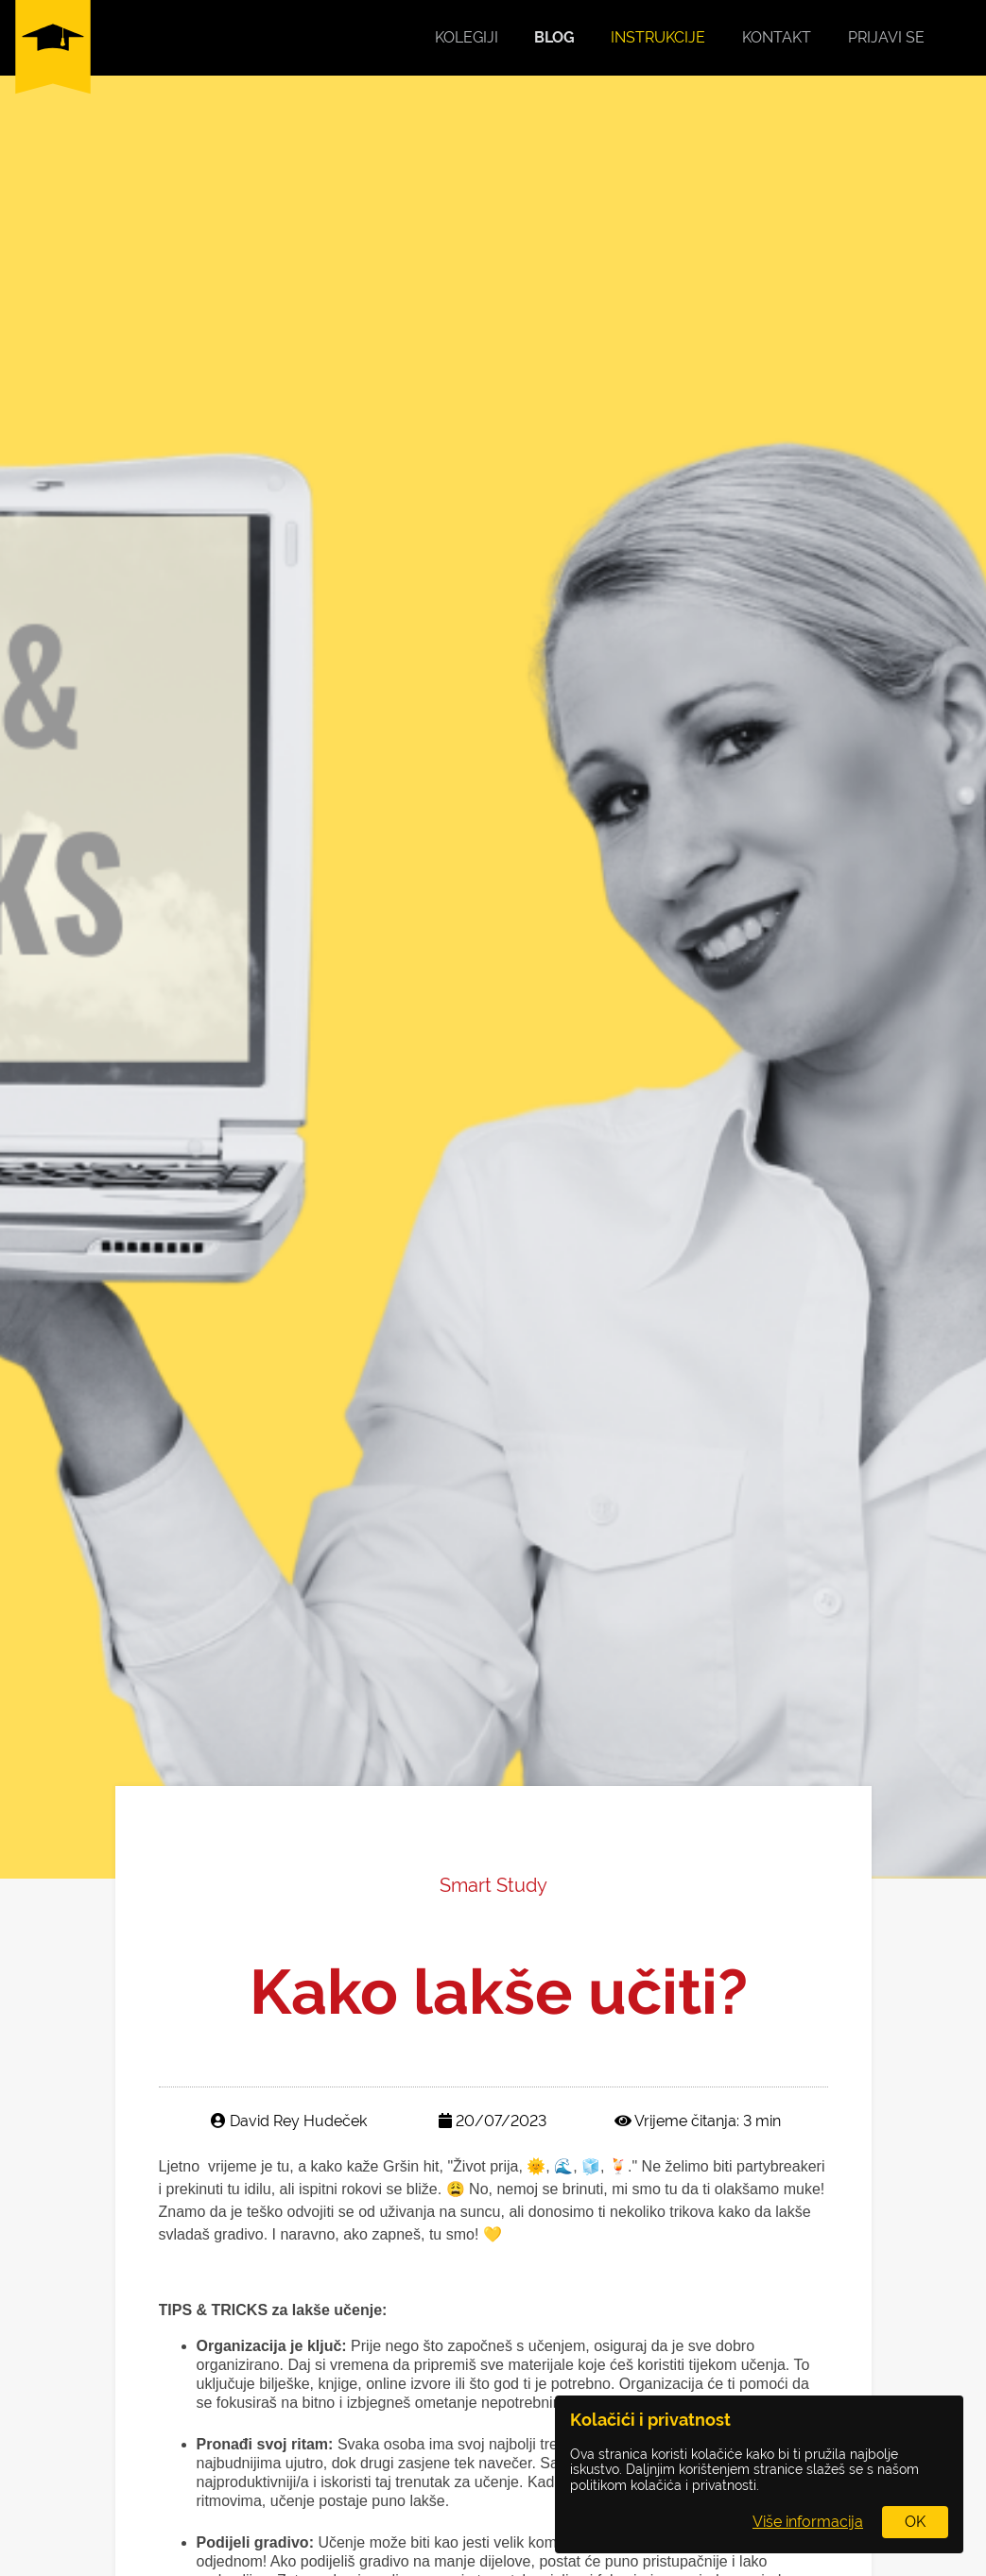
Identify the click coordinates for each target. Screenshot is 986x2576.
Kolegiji (466, 37)
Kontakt (776, 37)
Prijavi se (886, 37)
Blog (554, 37)
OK (915, 2522)
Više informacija (807, 2522)
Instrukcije (658, 37)
